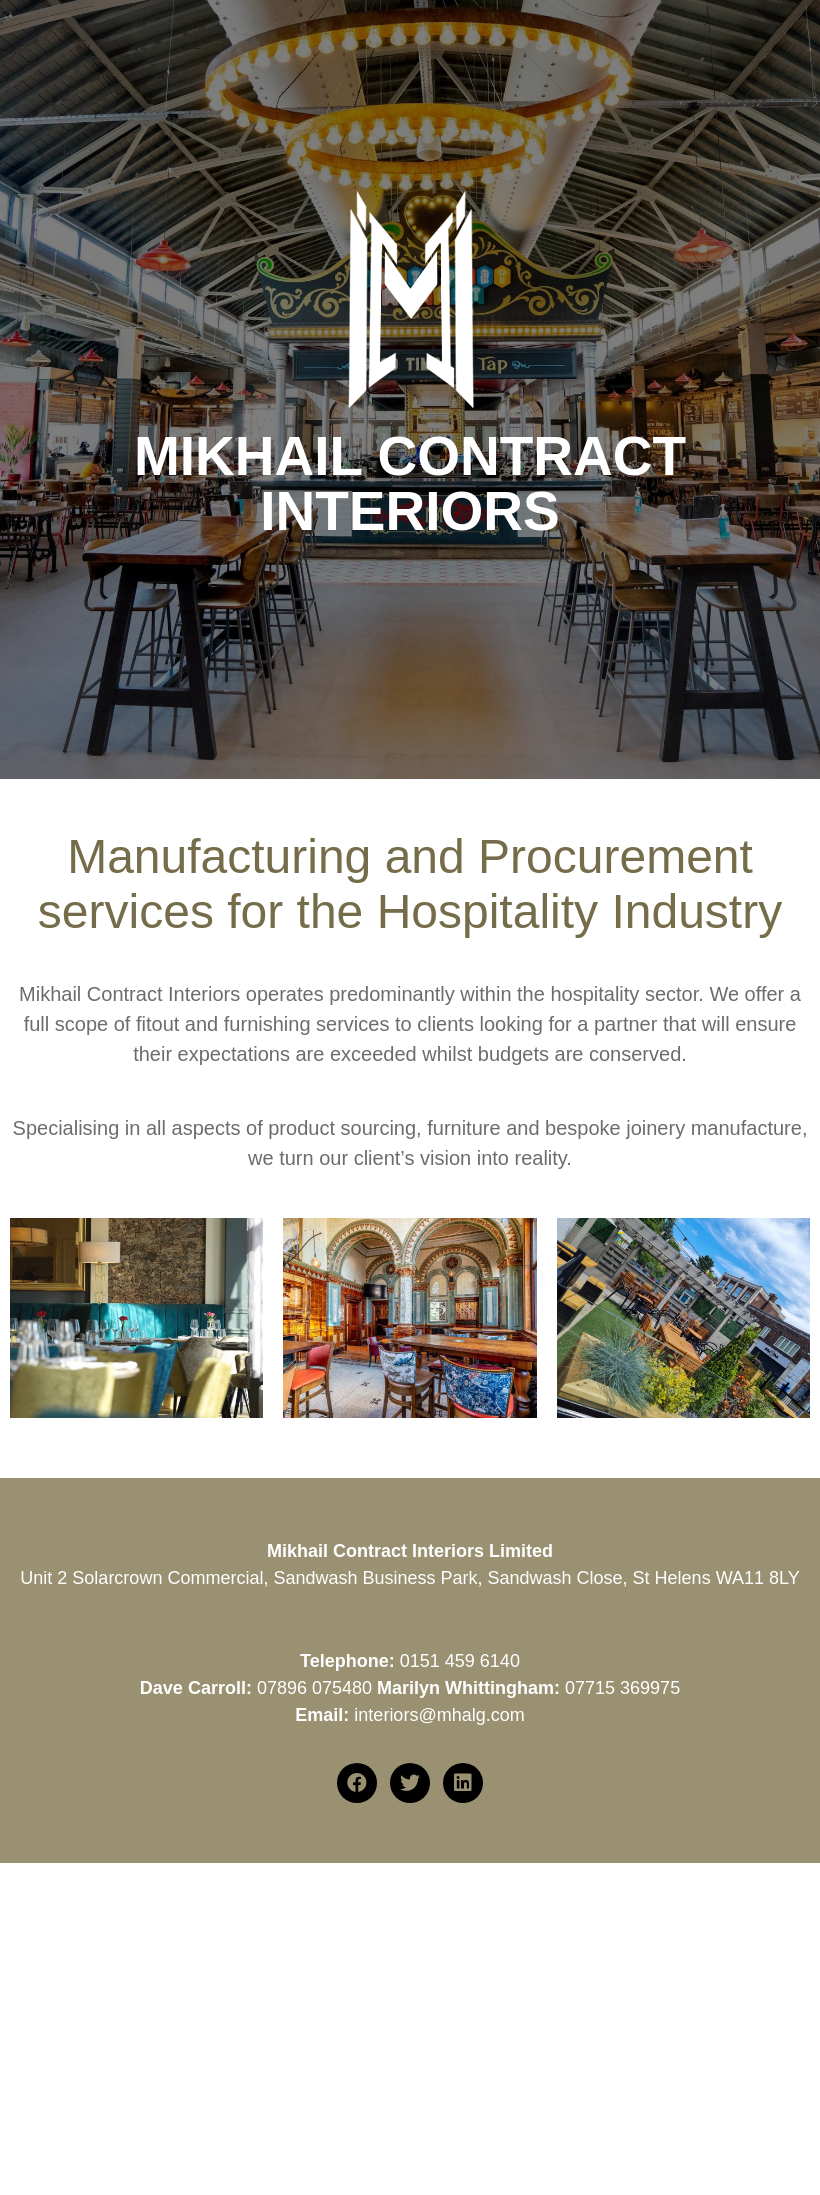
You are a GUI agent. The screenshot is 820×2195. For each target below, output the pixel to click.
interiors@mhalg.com (439, 1715)
